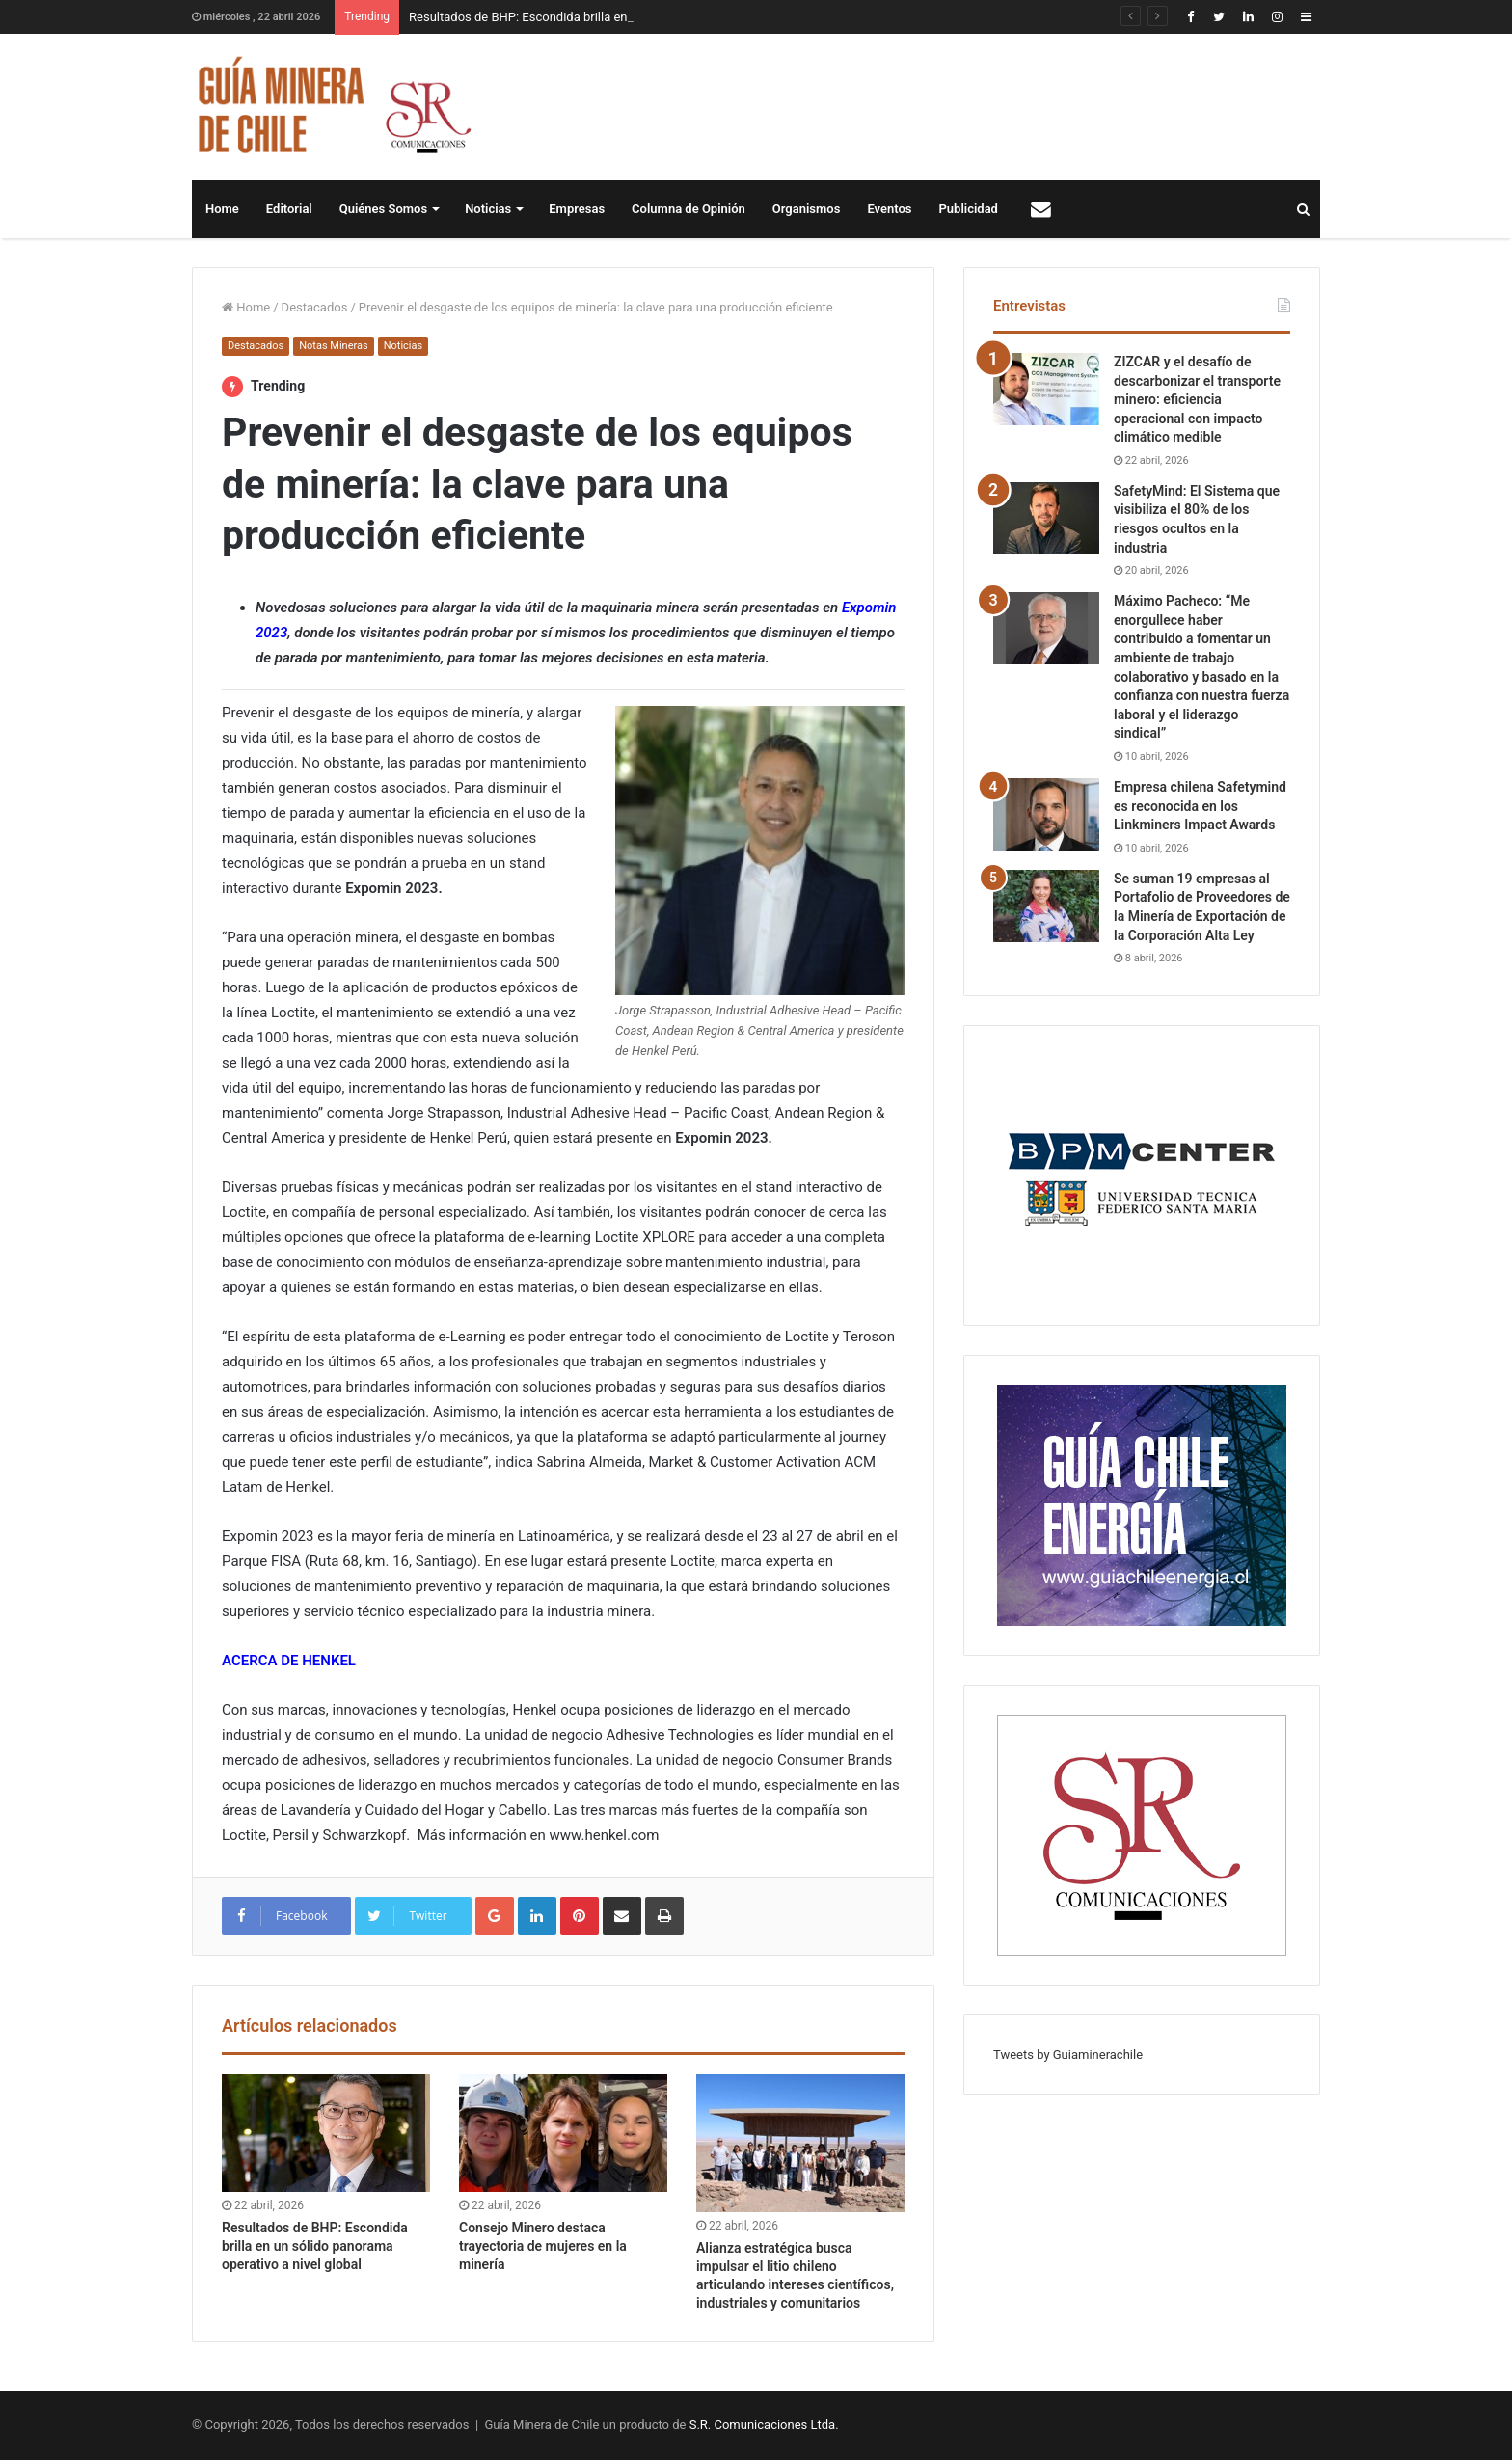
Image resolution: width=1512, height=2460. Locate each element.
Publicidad (968, 209)
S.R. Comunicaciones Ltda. (764, 2425)
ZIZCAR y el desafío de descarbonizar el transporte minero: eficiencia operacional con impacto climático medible (1197, 399)
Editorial (289, 209)
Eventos (889, 209)
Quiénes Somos (383, 209)
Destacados (315, 307)
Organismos (806, 209)
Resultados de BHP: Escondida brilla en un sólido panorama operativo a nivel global (315, 2246)
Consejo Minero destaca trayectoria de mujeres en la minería (543, 2246)
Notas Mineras (333, 345)
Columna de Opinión (688, 209)
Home (222, 209)
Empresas (577, 209)
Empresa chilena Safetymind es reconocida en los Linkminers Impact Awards (1200, 805)
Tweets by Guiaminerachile (1068, 2054)
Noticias (488, 209)
